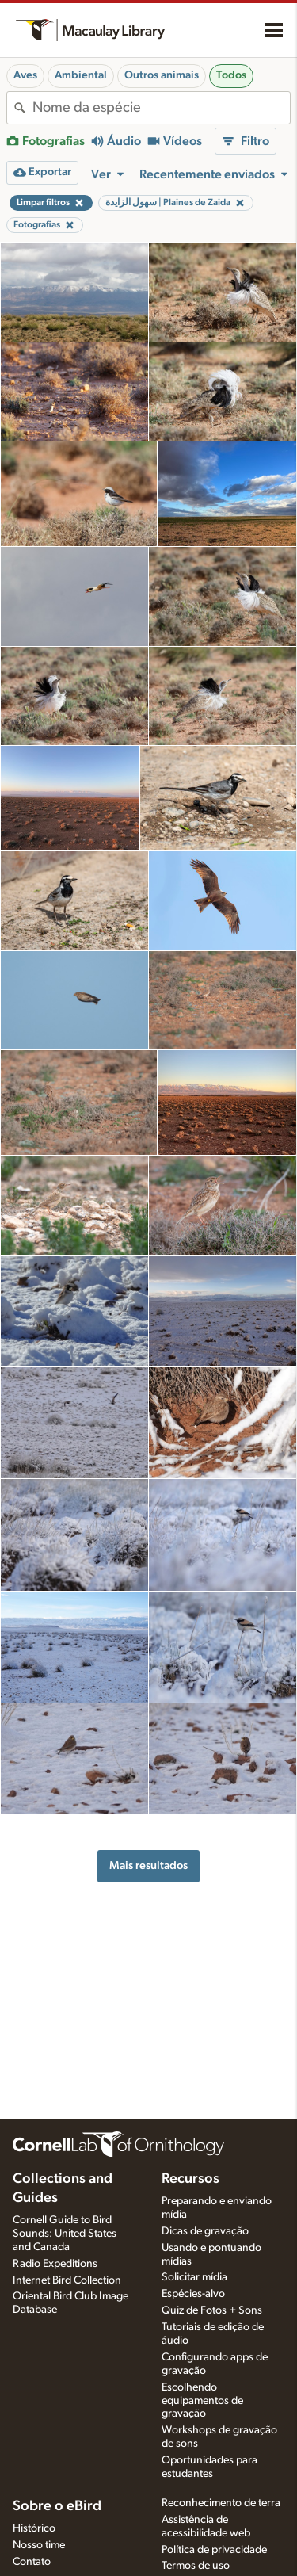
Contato (32, 2561)
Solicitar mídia (194, 2277)
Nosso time (39, 2545)
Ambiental (81, 75)
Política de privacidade (214, 2549)
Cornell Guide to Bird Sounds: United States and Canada (64, 2234)
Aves (25, 75)
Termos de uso (196, 2565)
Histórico (34, 2528)
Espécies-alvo (193, 2293)
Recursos (190, 2179)
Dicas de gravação (205, 2231)
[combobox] (161, 108)
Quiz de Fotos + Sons (212, 2310)
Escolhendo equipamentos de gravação (202, 2401)
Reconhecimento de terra (221, 2503)
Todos (231, 75)
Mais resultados (148, 1865)
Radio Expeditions (55, 2263)
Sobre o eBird (57, 2506)
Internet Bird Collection (67, 2280)
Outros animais (161, 75)
